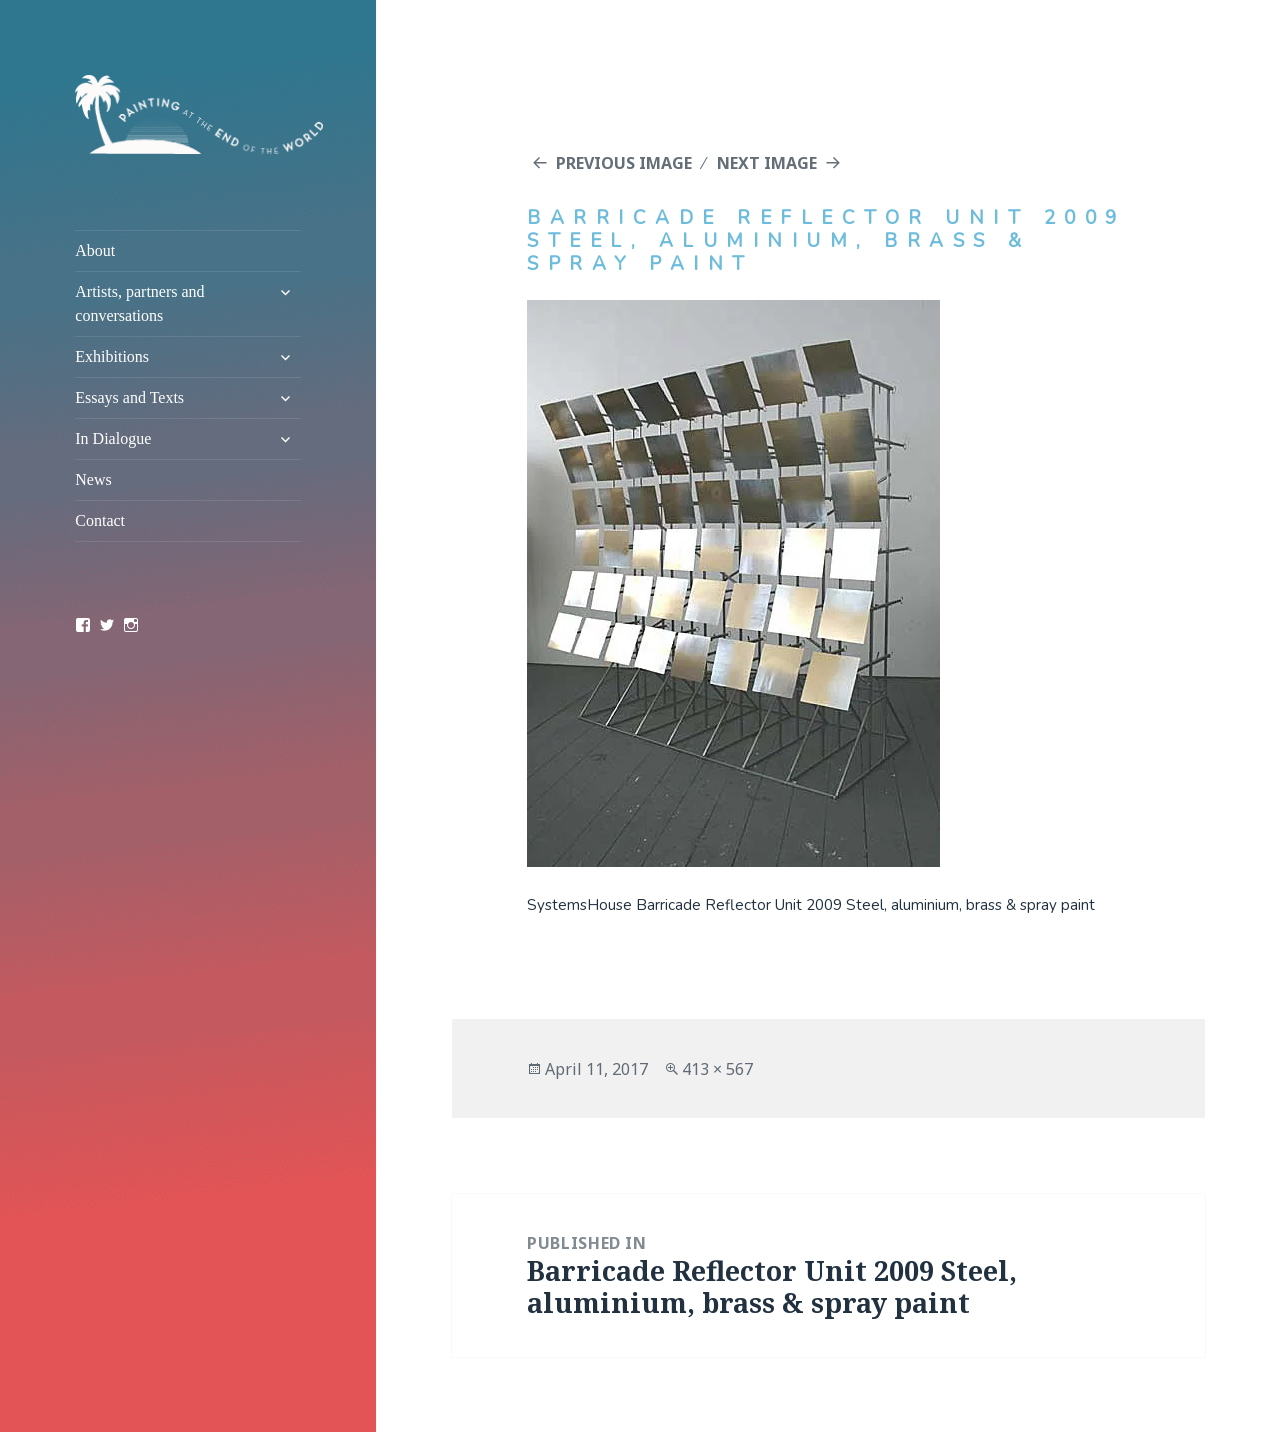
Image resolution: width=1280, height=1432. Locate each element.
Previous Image (624, 163)
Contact (100, 520)
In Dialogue (113, 438)
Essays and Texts (129, 397)
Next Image (767, 163)
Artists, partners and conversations (139, 303)
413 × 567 (717, 1069)
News (93, 479)
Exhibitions (112, 356)
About (95, 250)
